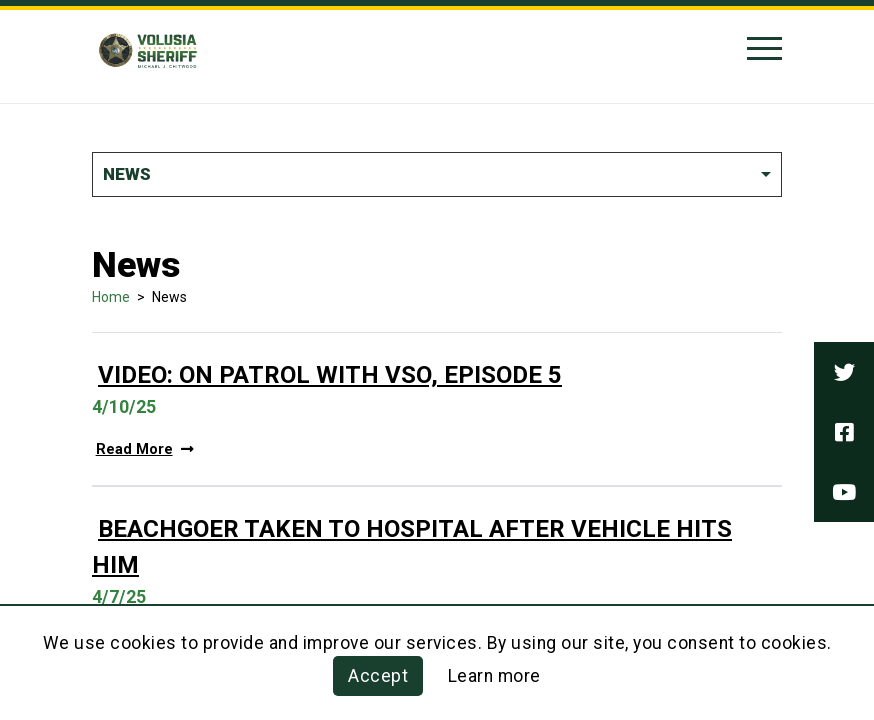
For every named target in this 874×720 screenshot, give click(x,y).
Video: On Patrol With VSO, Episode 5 (330, 375)
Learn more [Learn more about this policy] (494, 676)
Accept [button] (378, 676)
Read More (145, 449)
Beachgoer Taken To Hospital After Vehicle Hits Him (412, 547)
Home (111, 297)
